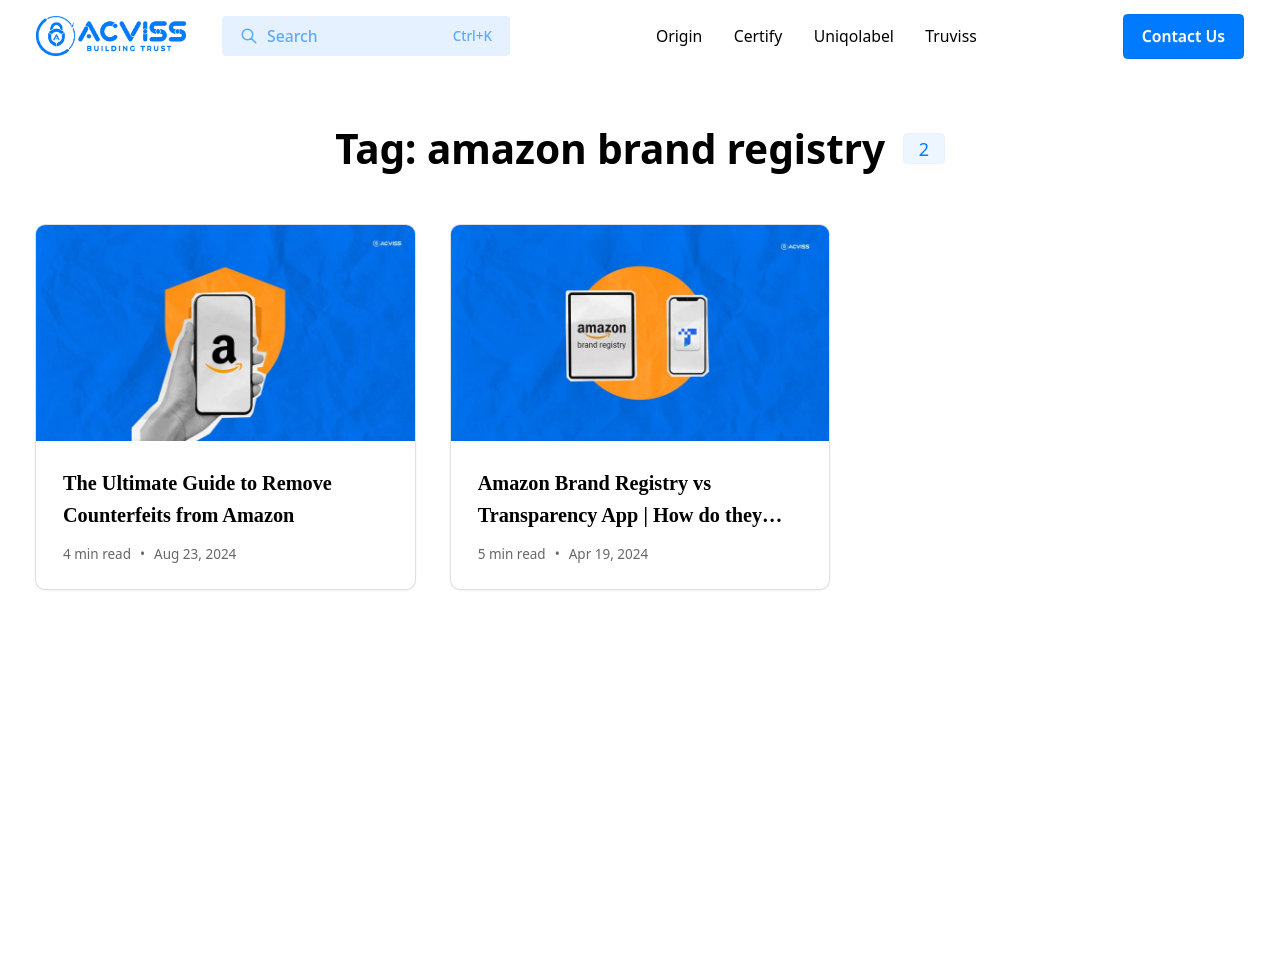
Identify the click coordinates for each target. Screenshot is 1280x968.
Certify (758, 36)
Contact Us (1183, 36)
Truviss (950, 36)
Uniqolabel (854, 36)
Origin (679, 36)
